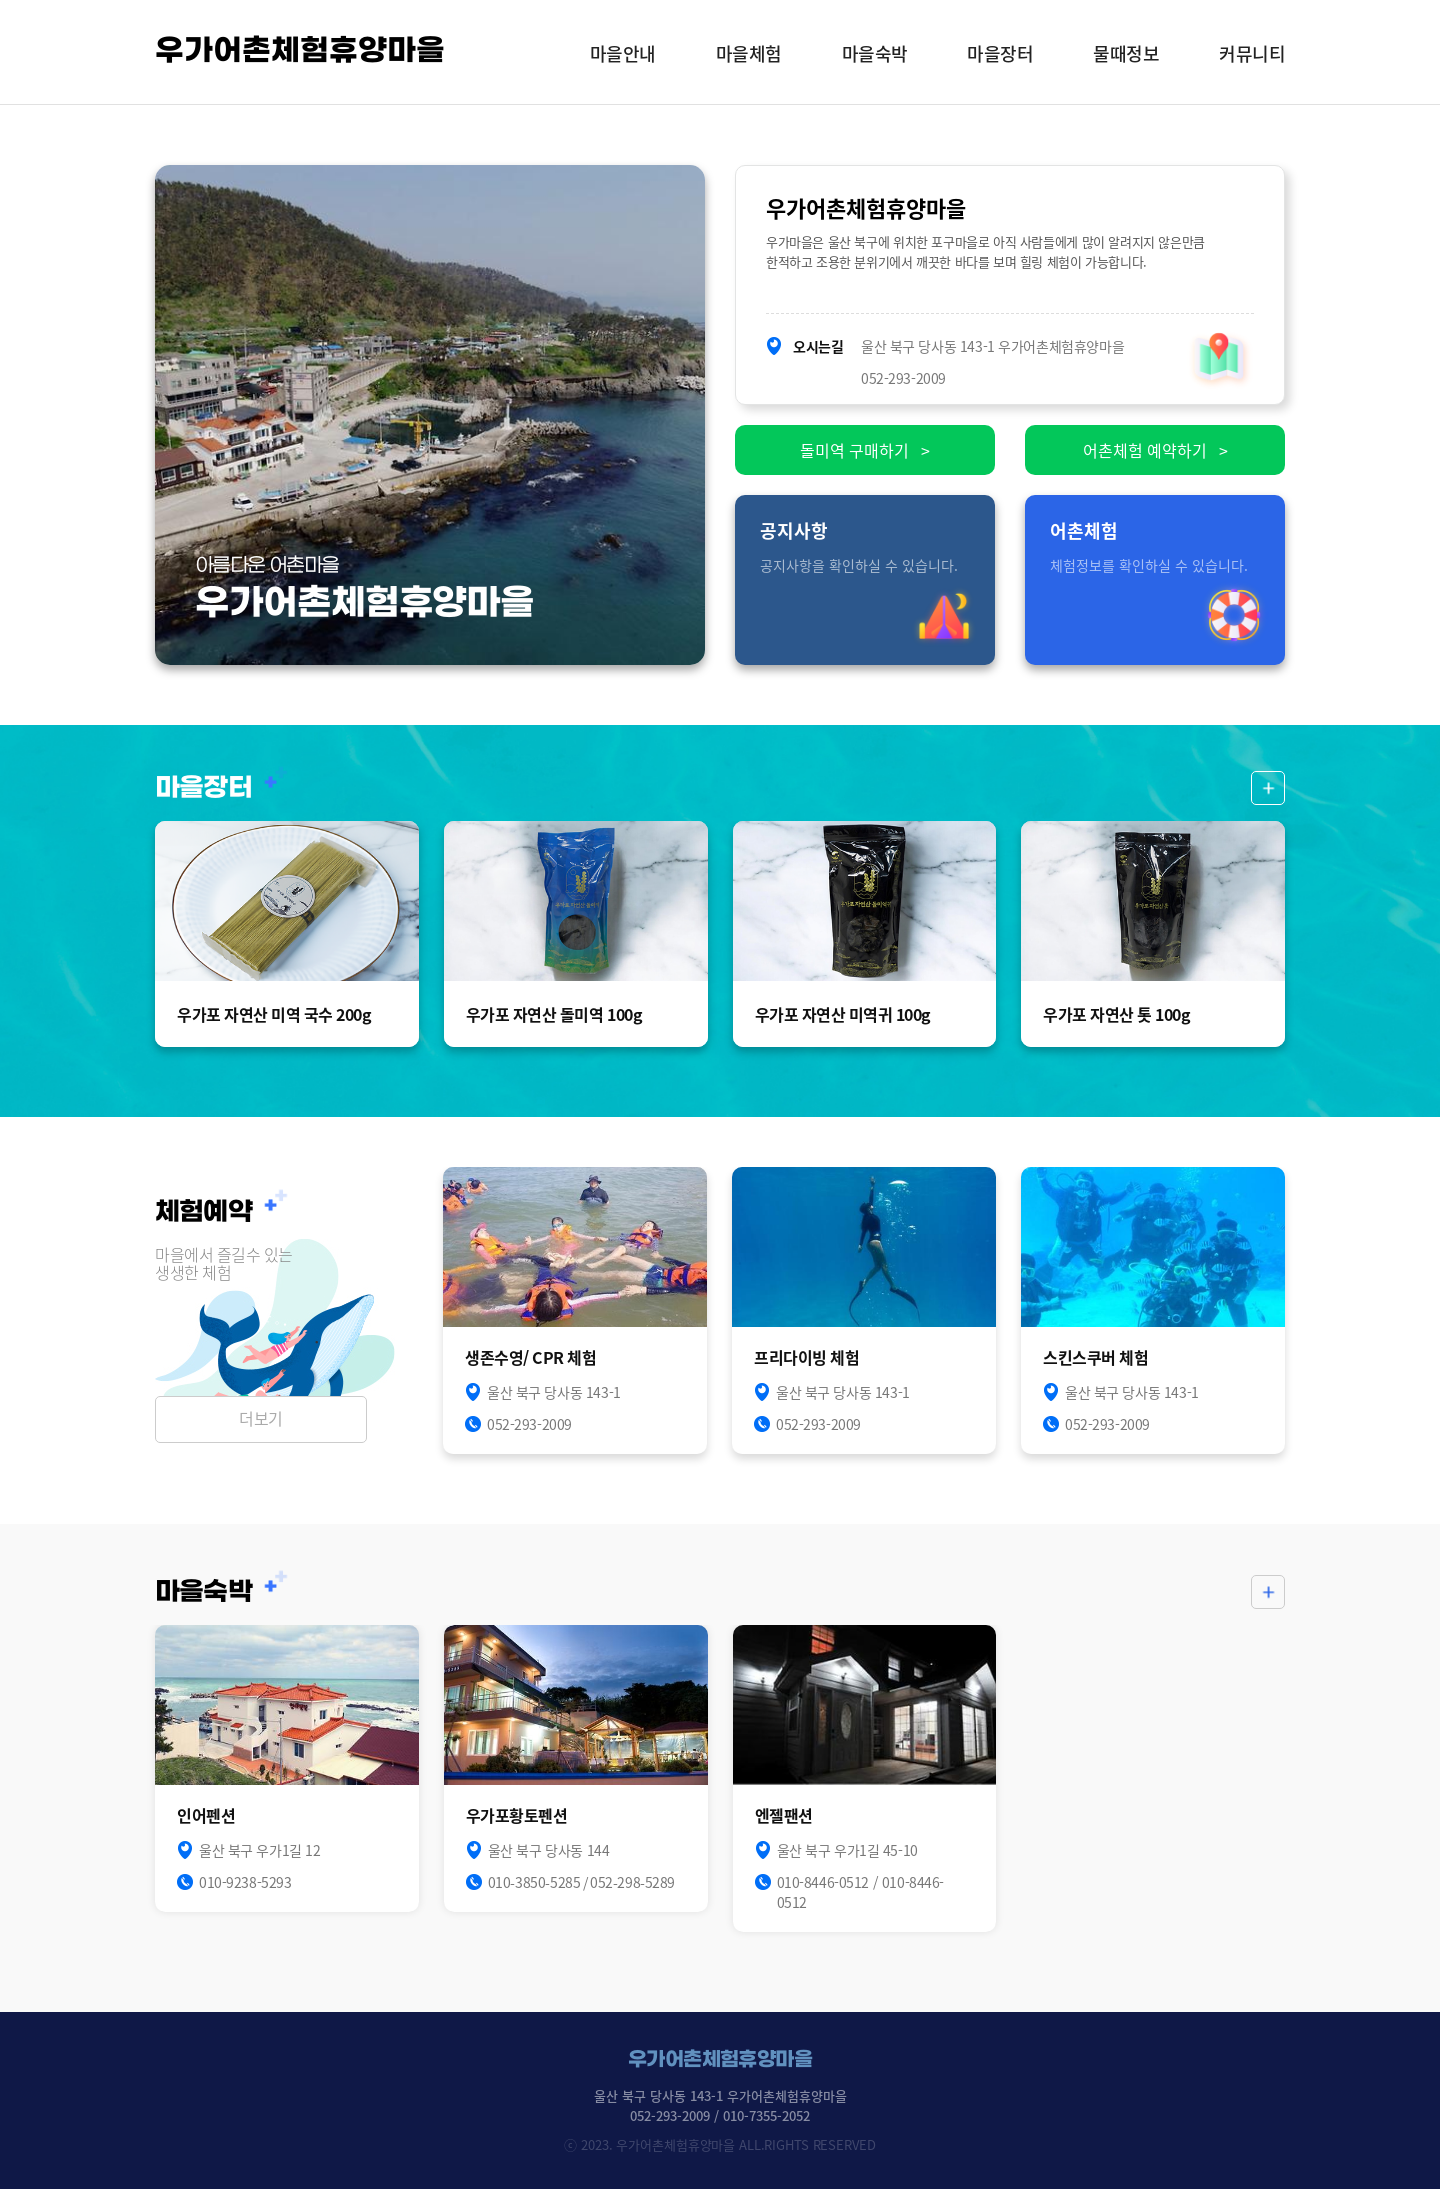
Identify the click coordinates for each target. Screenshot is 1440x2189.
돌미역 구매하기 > (865, 450)
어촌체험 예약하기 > (1155, 450)
